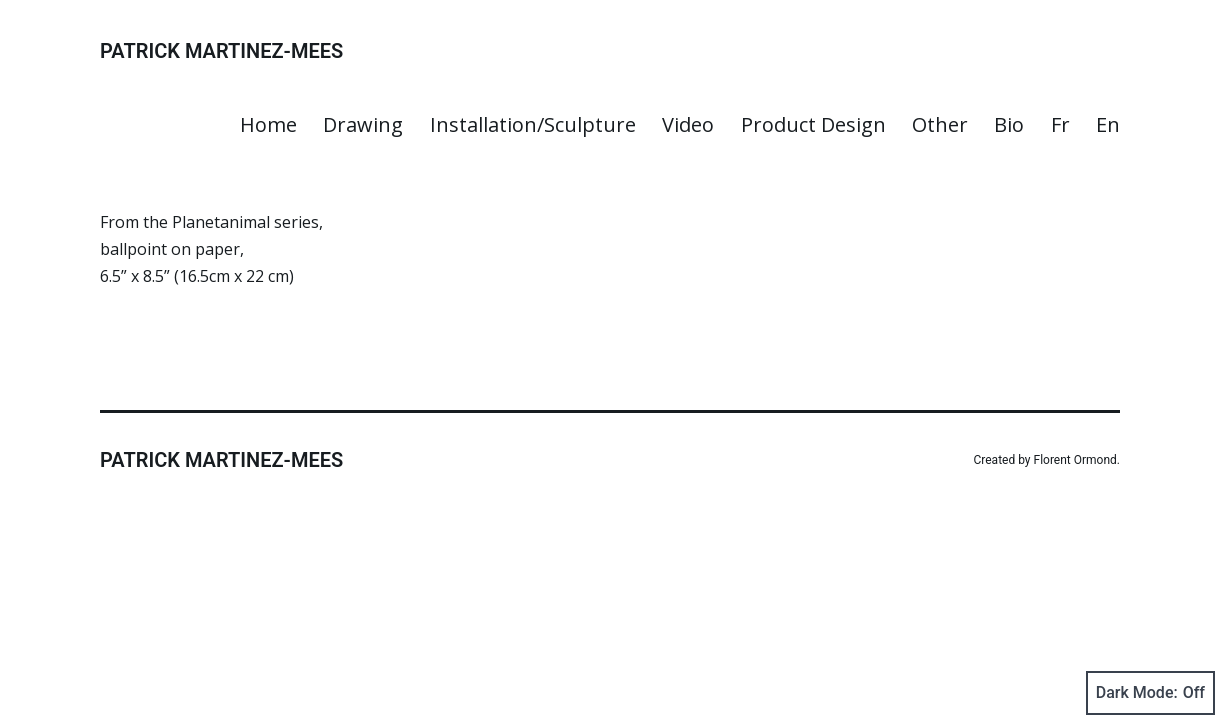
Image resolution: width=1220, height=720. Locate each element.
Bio (1009, 124)
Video (688, 124)
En (1108, 124)
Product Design (813, 124)
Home (268, 124)
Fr (1060, 124)
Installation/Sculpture (533, 124)
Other (940, 124)
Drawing (363, 124)
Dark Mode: (1150, 693)
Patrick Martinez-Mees (221, 51)
